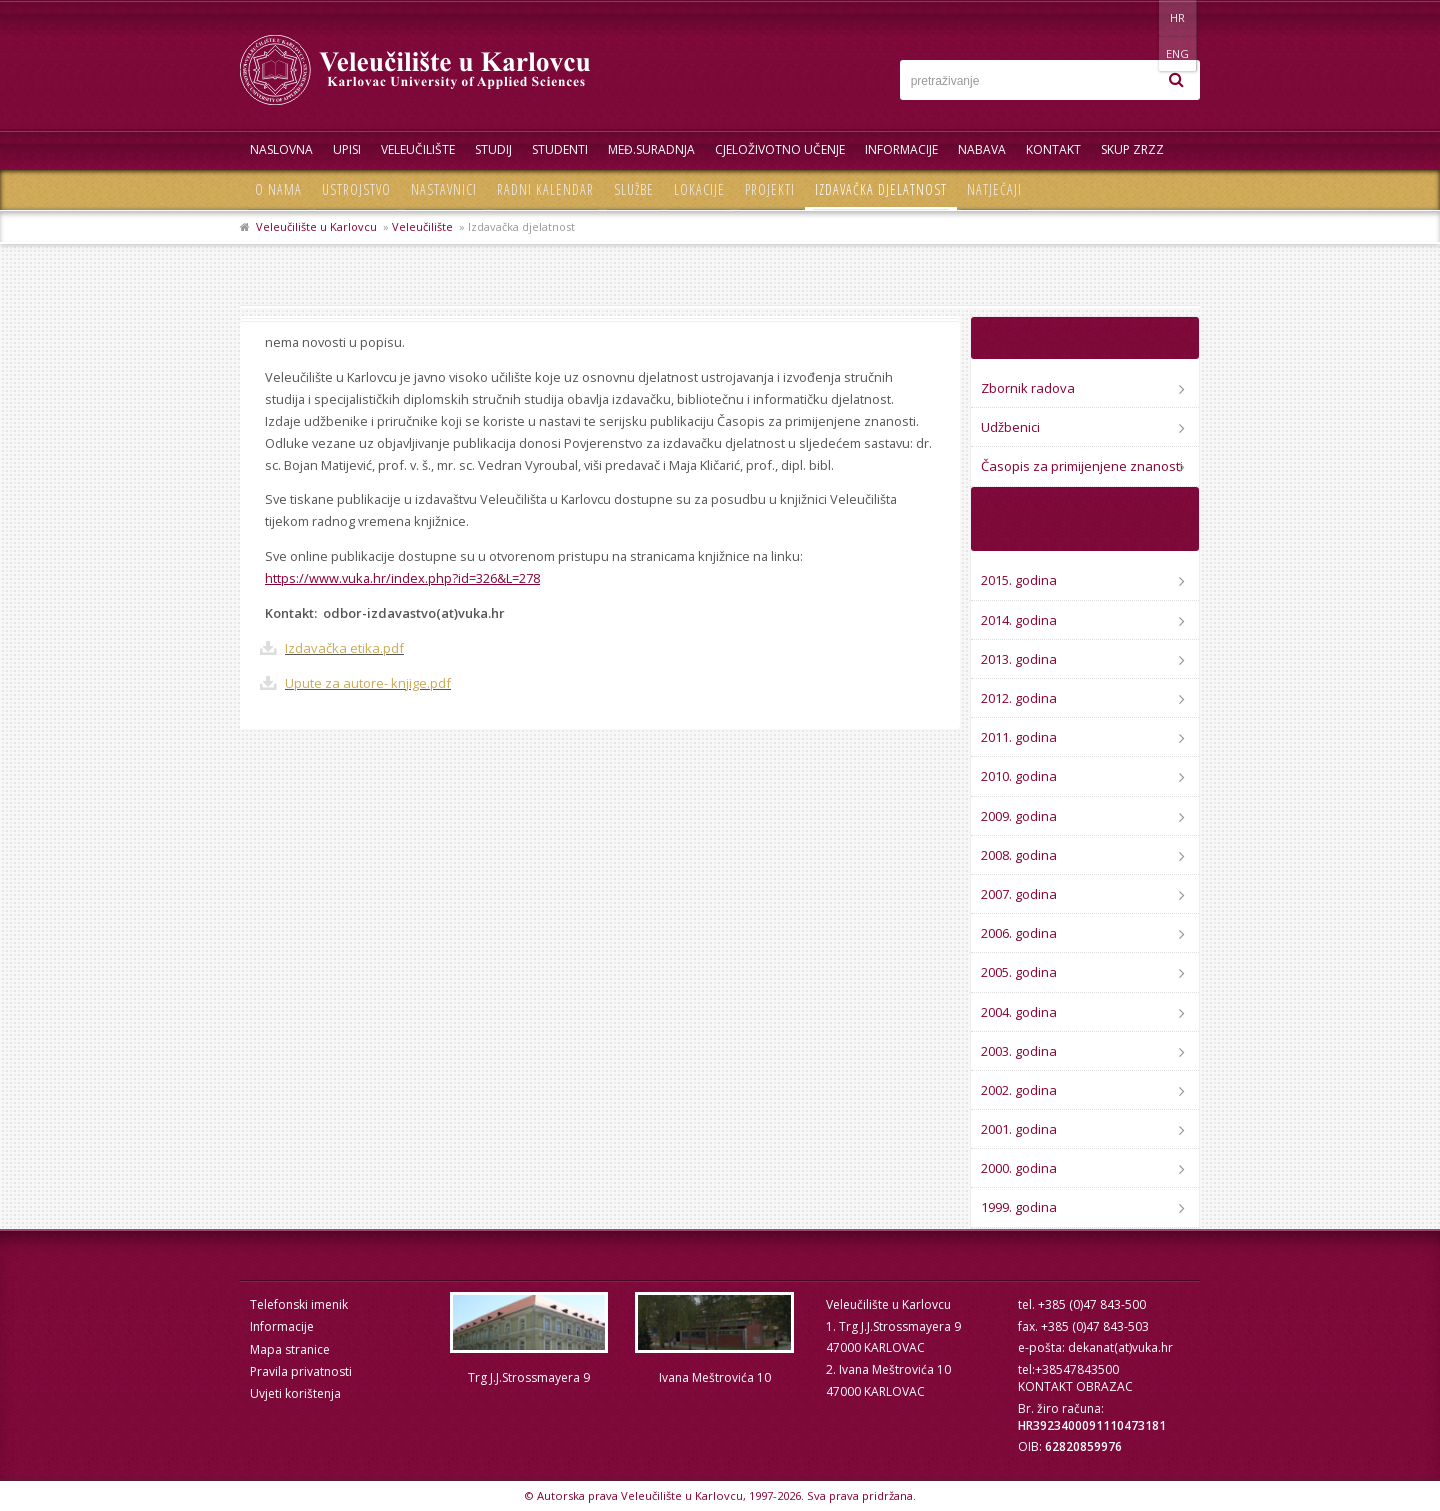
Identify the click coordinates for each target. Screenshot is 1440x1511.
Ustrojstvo (356, 189)
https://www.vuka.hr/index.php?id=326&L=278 (402, 578)
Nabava (982, 149)
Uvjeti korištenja (295, 1393)
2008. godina (1019, 855)
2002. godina (1019, 1090)
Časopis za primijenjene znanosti (1082, 466)
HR (1138, 17)
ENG (1179, 17)
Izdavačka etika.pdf (344, 648)
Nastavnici (444, 189)
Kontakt (1053, 149)
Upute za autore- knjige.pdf (368, 683)
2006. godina (1019, 933)
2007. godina (1019, 894)
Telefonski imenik (299, 1304)
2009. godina (1019, 816)
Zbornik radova (1028, 388)
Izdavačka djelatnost (881, 189)
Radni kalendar (545, 189)
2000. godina (1019, 1168)
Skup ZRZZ (1132, 149)
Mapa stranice (290, 1349)
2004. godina (1019, 1012)
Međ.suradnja (651, 149)
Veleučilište (418, 149)
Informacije (901, 149)
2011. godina (1019, 737)
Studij (493, 149)
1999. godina (1019, 1207)
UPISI (347, 149)
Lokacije (699, 189)
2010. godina (1019, 776)
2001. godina (1019, 1129)
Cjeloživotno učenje (780, 149)
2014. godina (1019, 620)
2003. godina (1019, 1051)
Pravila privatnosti (301, 1371)
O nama (278, 189)
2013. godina (1019, 659)
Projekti (770, 189)
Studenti (560, 149)
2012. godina (1019, 698)
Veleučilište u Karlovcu (316, 226)
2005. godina (1019, 972)
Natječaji (994, 189)
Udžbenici (1010, 427)
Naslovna (281, 149)
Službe (634, 189)
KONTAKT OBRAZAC (1075, 1386)
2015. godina (1019, 580)
